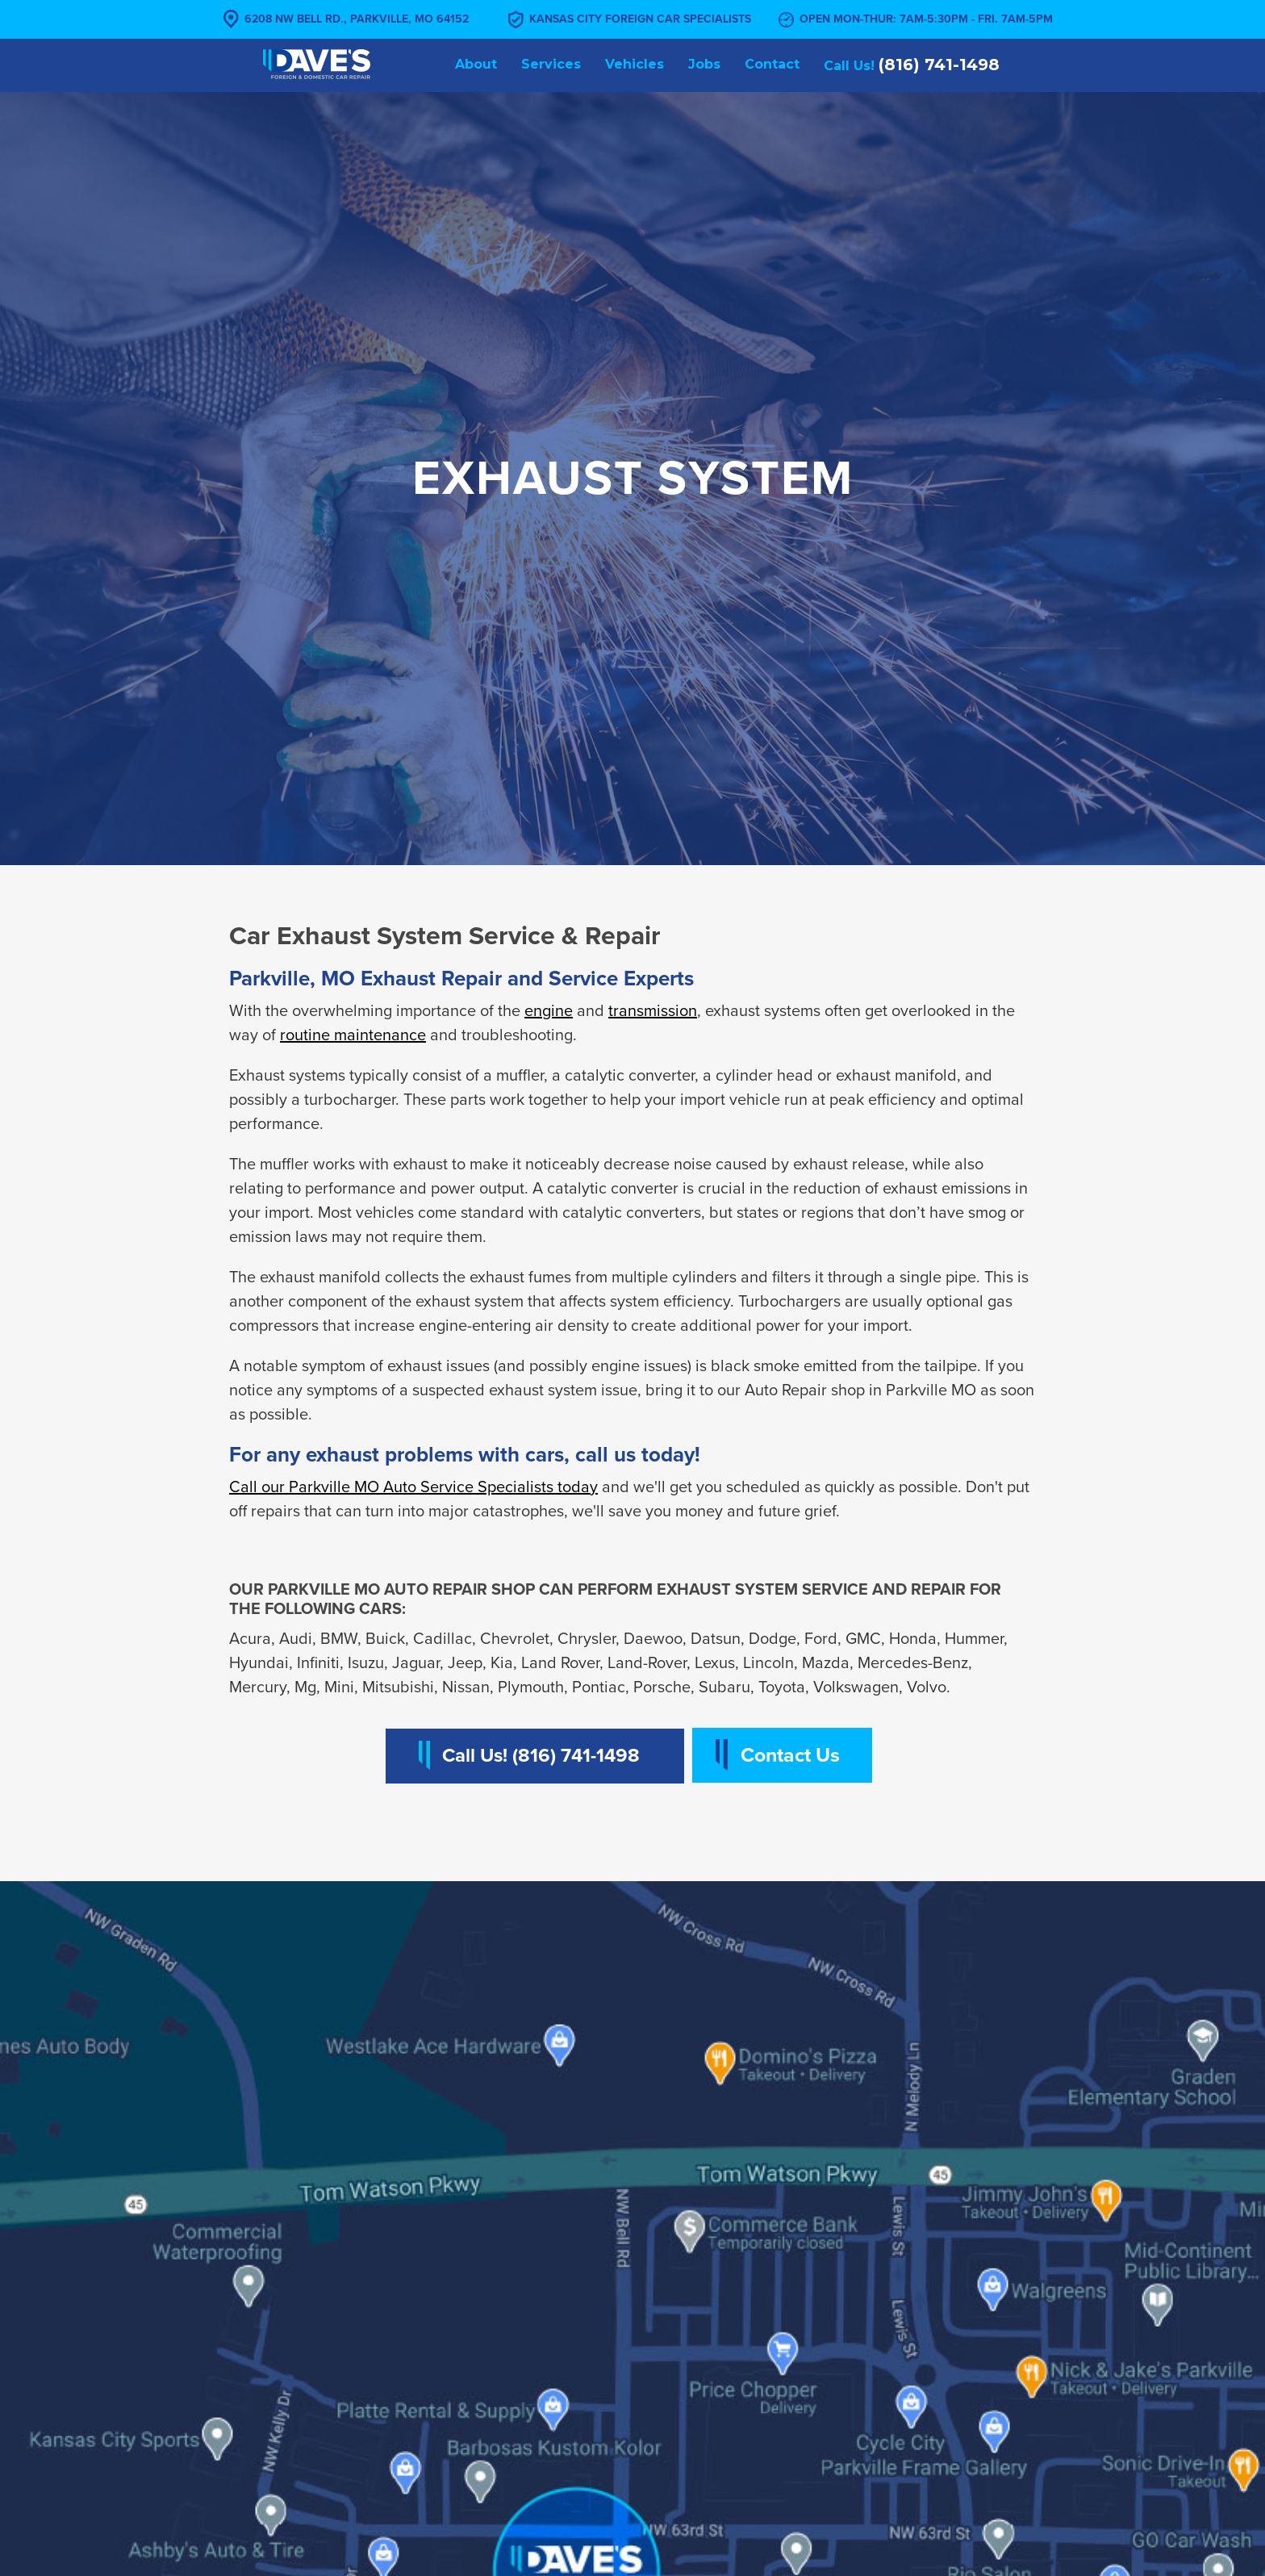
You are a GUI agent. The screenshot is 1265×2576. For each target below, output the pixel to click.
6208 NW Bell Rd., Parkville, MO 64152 (356, 19)
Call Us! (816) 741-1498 (541, 1755)
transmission (652, 1011)
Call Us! (912, 64)
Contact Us (790, 1755)
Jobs (704, 64)
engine (548, 1011)
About (476, 64)
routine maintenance (353, 1035)
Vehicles (634, 64)
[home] (316, 63)
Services (551, 64)
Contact (772, 64)
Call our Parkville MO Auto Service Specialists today (413, 1487)
